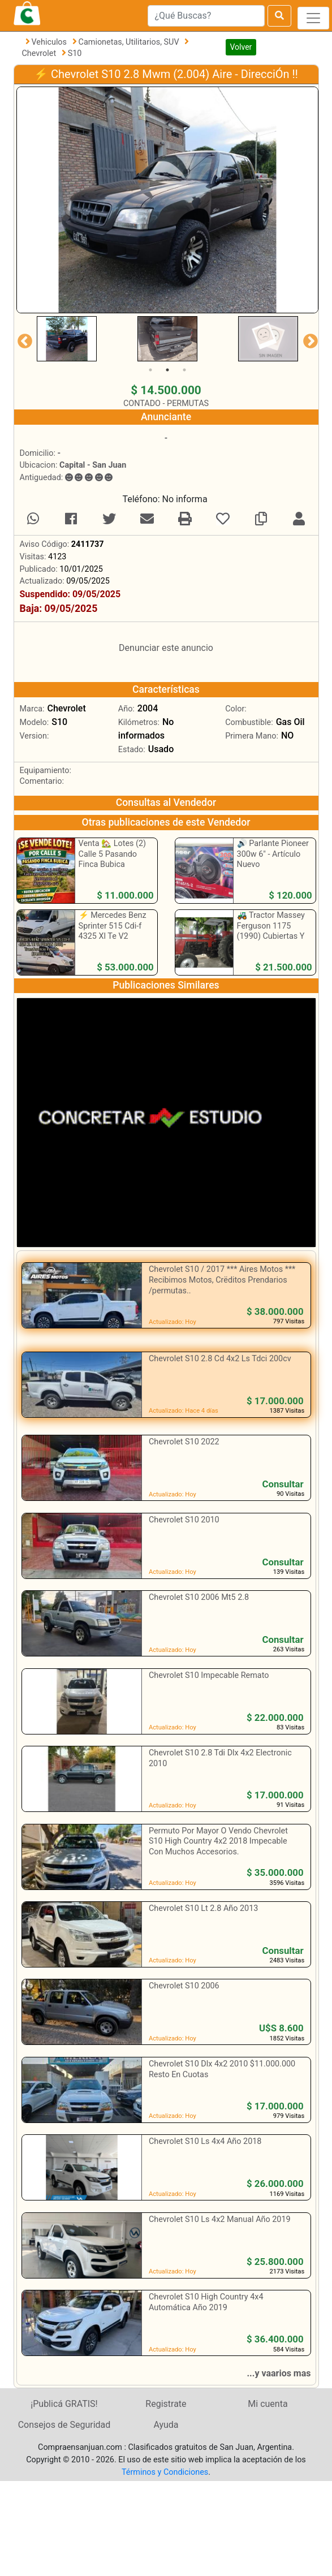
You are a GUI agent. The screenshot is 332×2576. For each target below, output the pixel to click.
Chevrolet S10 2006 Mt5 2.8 (199, 1597)
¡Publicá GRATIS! (64, 2403)
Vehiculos (50, 42)
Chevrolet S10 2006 (184, 1986)
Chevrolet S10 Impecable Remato (209, 1675)
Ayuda (165, 2424)
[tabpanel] (66, 338)
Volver (241, 46)
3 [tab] (184, 370)
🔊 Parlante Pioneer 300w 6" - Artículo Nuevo (273, 854)
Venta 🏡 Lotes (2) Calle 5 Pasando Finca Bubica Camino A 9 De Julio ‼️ (115, 865)
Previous (22, 338)
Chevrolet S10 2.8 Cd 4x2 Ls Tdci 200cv (220, 1358)
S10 (75, 53)
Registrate (165, 2403)
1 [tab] (150, 370)
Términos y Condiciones (165, 2472)
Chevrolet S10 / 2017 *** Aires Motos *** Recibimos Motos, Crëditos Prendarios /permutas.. (222, 1280)
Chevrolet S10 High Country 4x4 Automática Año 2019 (206, 2302)
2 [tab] (167, 370)
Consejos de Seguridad (64, 2424)
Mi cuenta (267, 2403)
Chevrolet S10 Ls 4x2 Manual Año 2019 (220, 2219)
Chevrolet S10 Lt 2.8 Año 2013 (203, 1908)
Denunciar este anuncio (166, 647)
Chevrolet (40, 53)
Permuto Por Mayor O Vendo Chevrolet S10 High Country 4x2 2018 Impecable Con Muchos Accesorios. (218, 1841)
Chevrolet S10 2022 (184, 1442)
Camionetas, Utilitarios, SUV (130, 42)
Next (307, 338)
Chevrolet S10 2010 (184, 1520)
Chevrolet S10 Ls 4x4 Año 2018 (205, 2141)
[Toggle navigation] (313, 18)
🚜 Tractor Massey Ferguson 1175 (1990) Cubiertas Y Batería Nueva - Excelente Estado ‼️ (271, 937)
